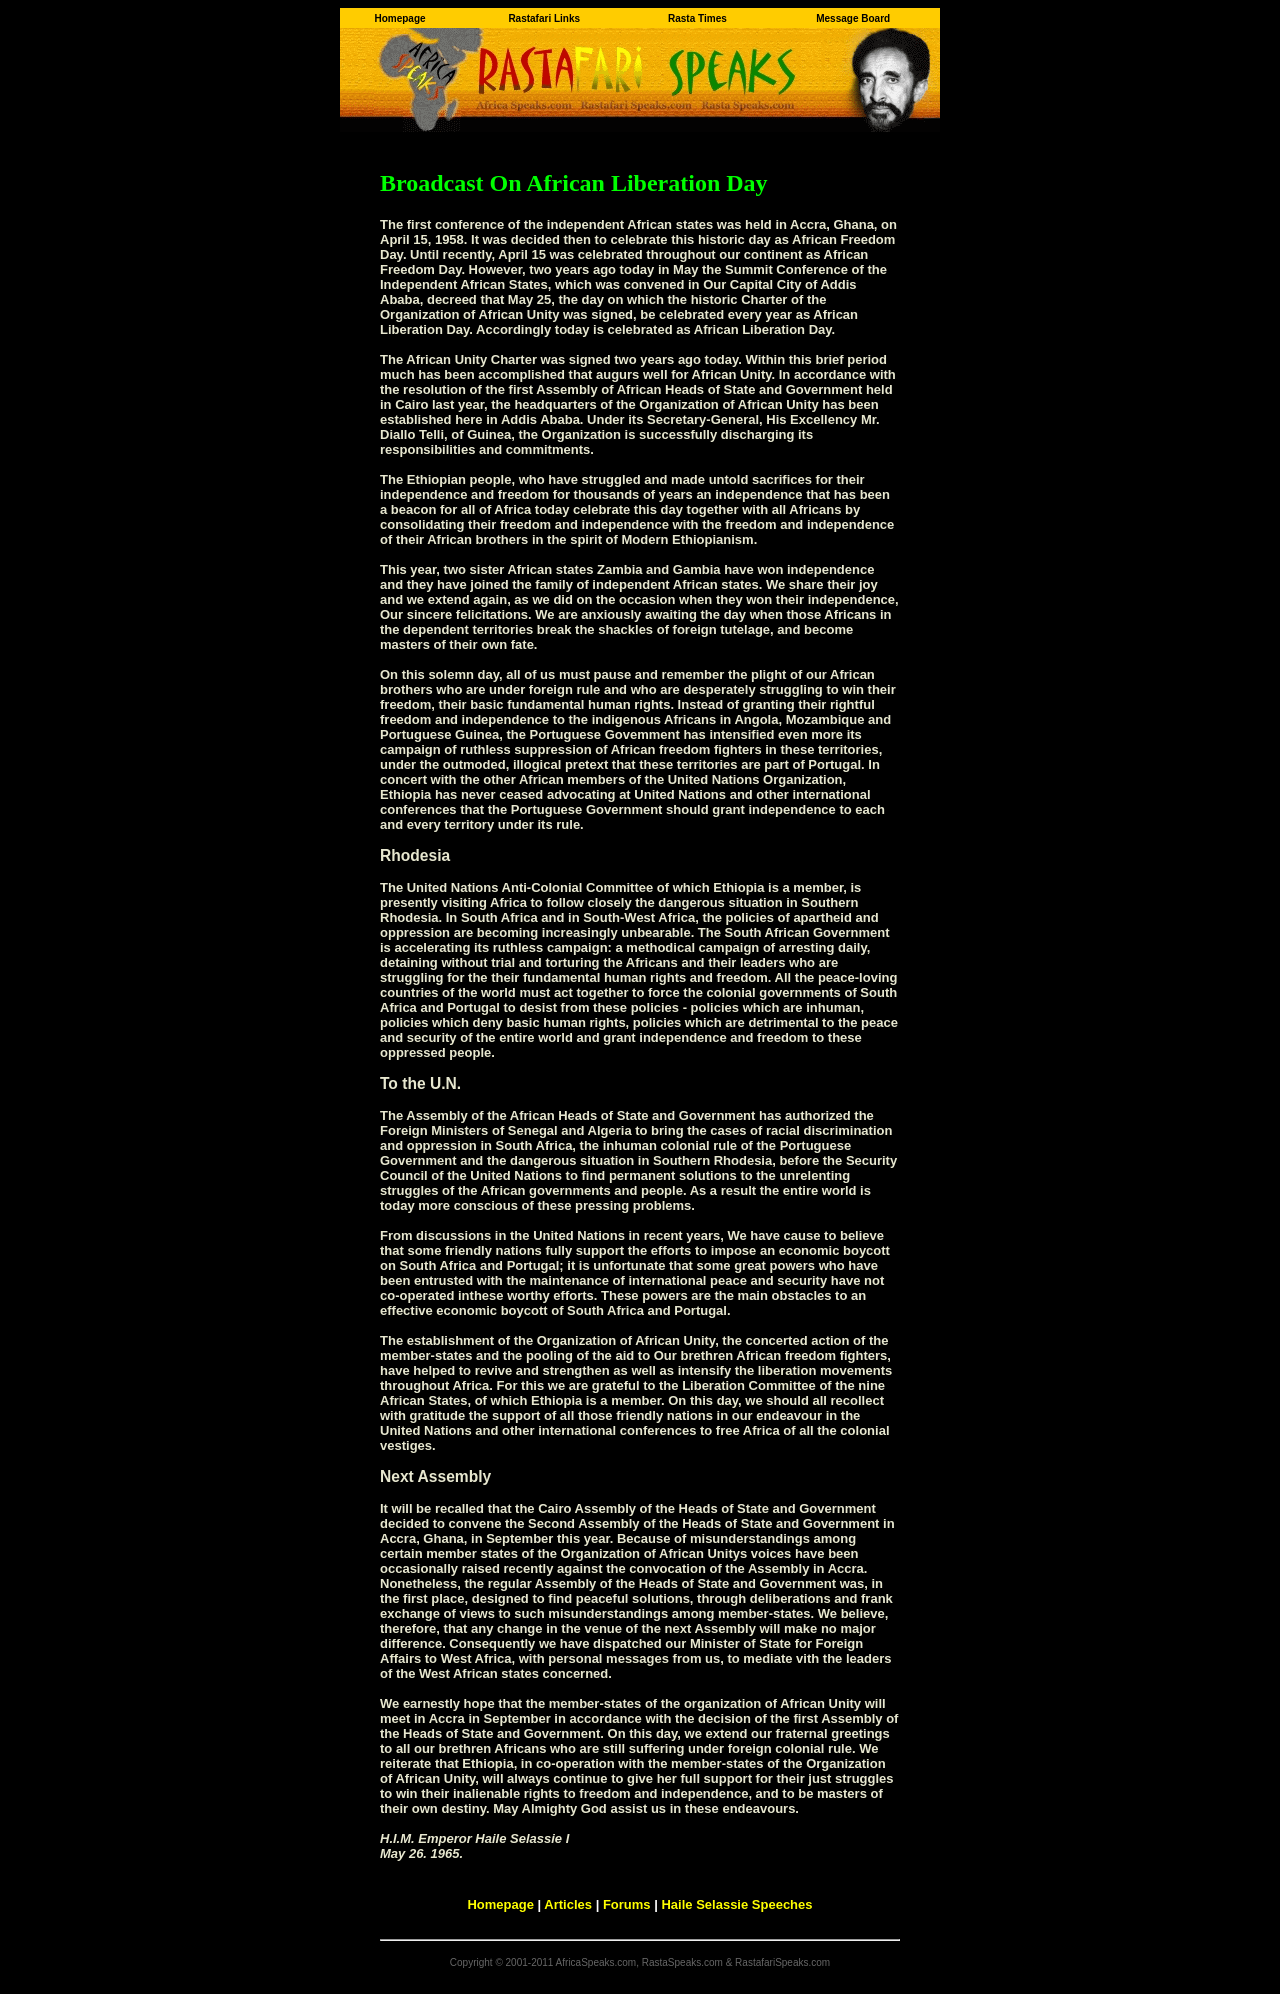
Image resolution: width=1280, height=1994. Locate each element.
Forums (627, 1904)
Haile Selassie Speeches (736, 1904)
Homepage (500, 1904)
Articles (568, 1904)
